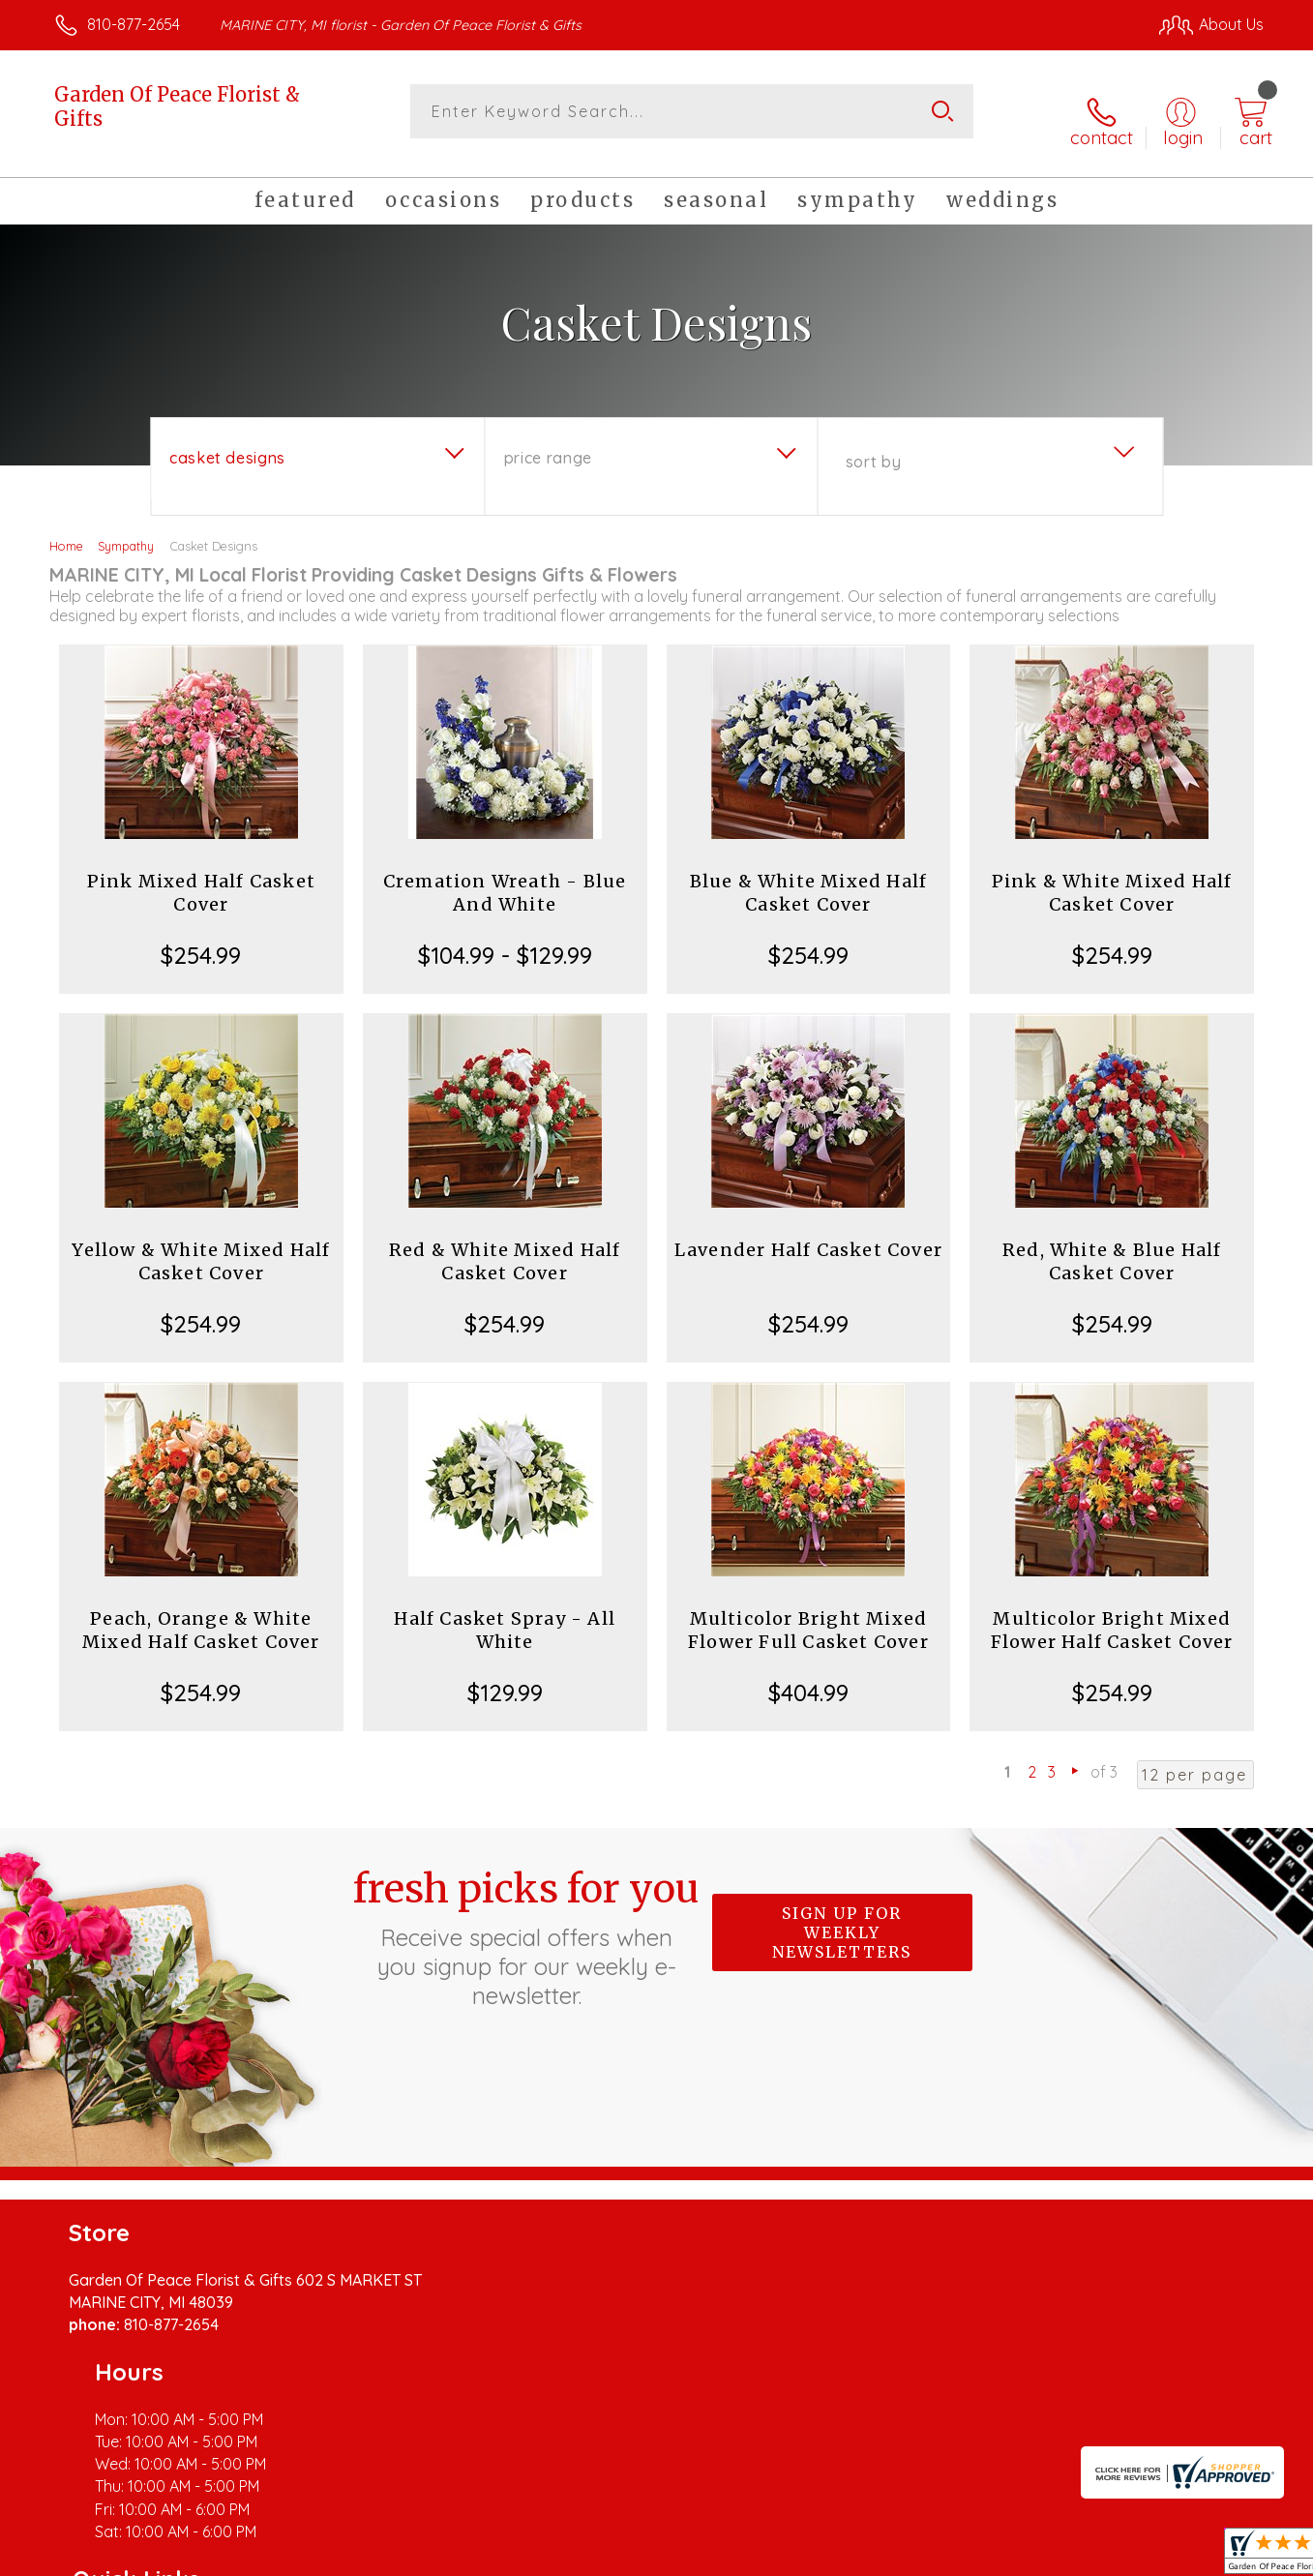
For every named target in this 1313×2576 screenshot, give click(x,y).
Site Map (1211, 2555)
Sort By (873, 446)
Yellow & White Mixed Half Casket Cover (201, 1246)
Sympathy (126, 530)
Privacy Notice (954, 2555)
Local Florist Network (1092, 2555)
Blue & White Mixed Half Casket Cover (809, 877)
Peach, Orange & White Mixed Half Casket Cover (201, 1614)
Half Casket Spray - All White (504, 1614)
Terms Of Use (839, 2555)
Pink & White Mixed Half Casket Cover (1112, 877)
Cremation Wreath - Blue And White (505, 877)
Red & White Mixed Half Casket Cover (504, 1246)
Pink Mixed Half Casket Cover (201, 877)
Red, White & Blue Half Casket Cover (1111, 1246)
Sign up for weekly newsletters (841, 1917)
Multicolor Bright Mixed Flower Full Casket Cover (808, 1614)
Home (66, 530)
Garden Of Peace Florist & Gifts (177, 106)
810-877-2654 (133, 24)
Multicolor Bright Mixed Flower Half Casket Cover (1112, 1614)
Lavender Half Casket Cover (808, 1234)
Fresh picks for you (526, 1921)
